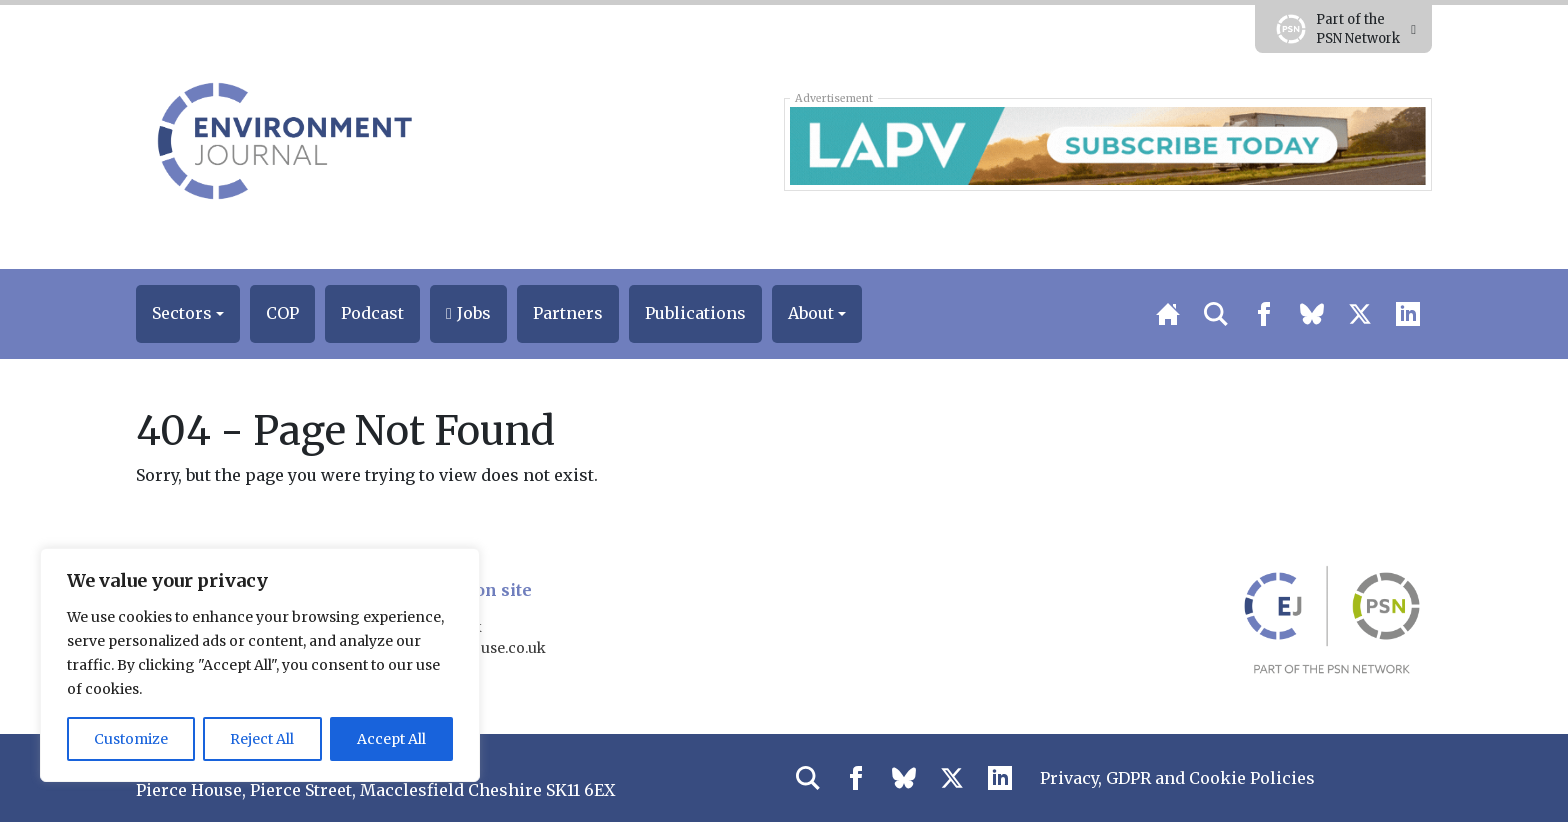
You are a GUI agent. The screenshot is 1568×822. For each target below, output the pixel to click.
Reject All (262, 739)
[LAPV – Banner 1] (1107, 144)
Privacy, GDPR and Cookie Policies (1177, 778)
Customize (131, 739)
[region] (260, 665)
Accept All (391, 739)
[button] (188, 314)
